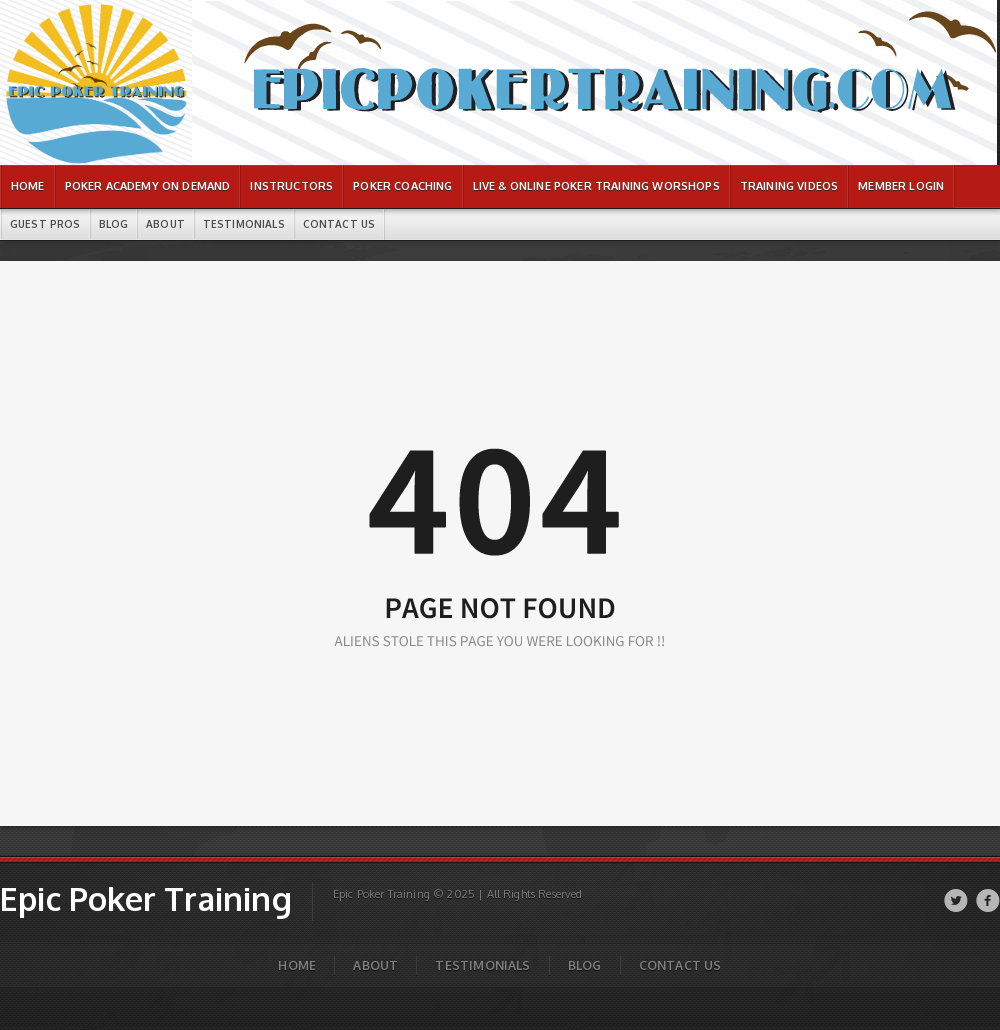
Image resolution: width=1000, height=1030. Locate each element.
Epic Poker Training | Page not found (83, 10)
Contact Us (680, 965)
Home (297, 965)
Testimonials (482, 965)
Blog (585, 965)
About (375, 965)
